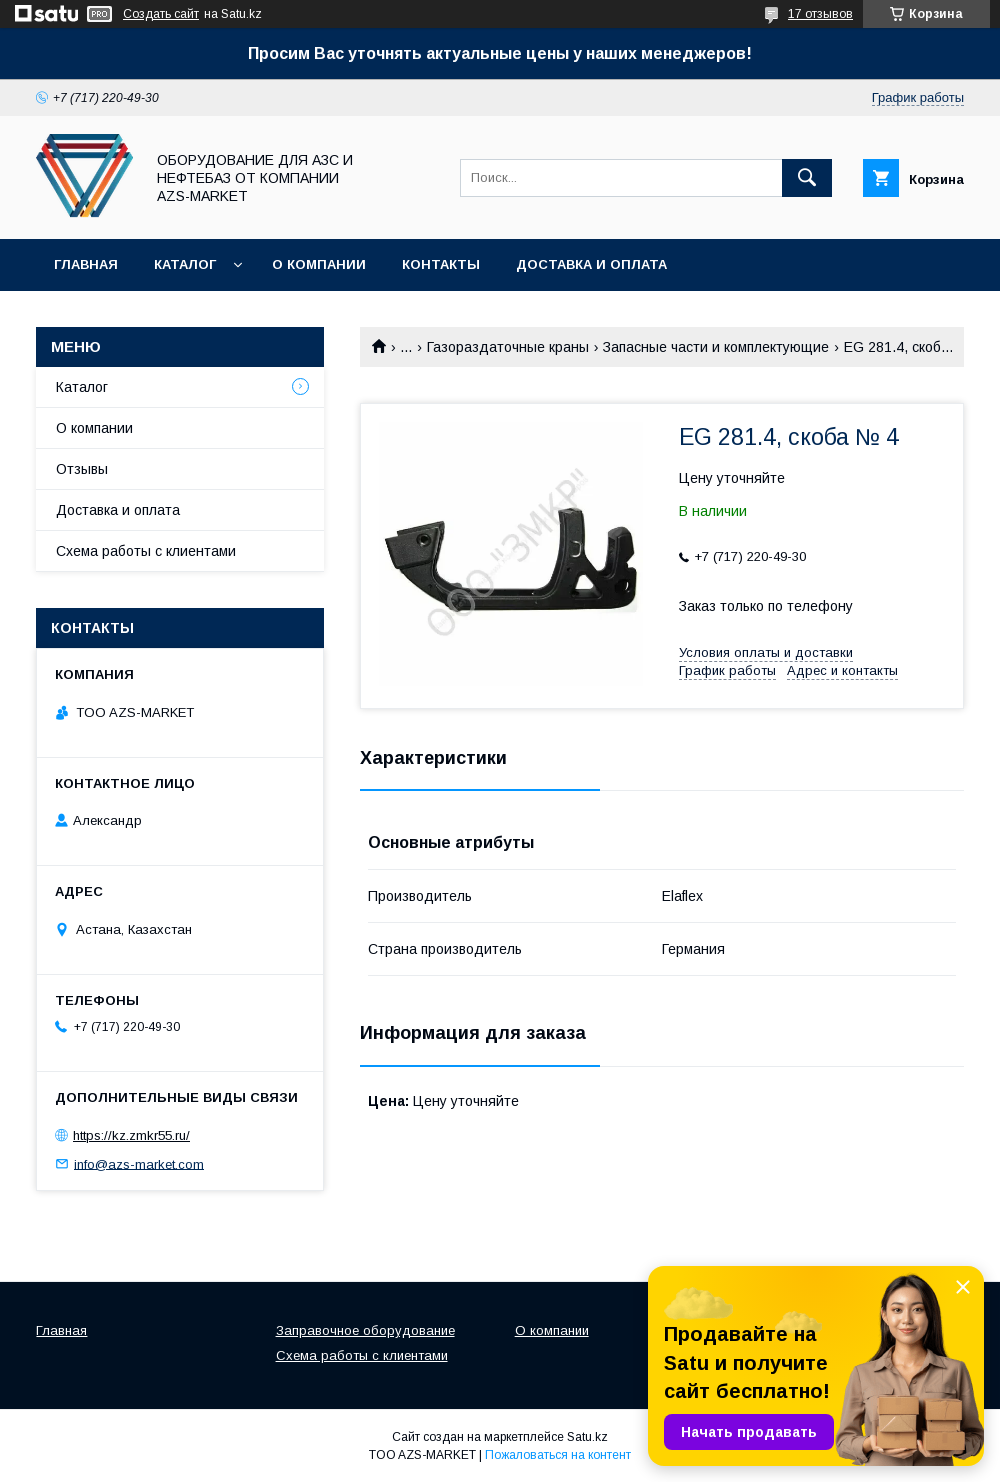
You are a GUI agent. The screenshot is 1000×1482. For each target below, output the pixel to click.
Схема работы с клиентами (146, 551)
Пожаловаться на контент (558, 1455)
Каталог (185, 264)
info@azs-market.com (139, 1163)
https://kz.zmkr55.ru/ (131, 1135)
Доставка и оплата (591, 264)
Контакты (441, 264)
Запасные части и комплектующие (716, 347)
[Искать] (807, 178)
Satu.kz (587, 1437)
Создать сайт (161, 14)
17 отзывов (820, 14)
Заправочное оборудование (365, 1330)
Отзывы (82, 469)
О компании (319, 264)
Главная (86, 264)
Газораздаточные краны (508, 347)
